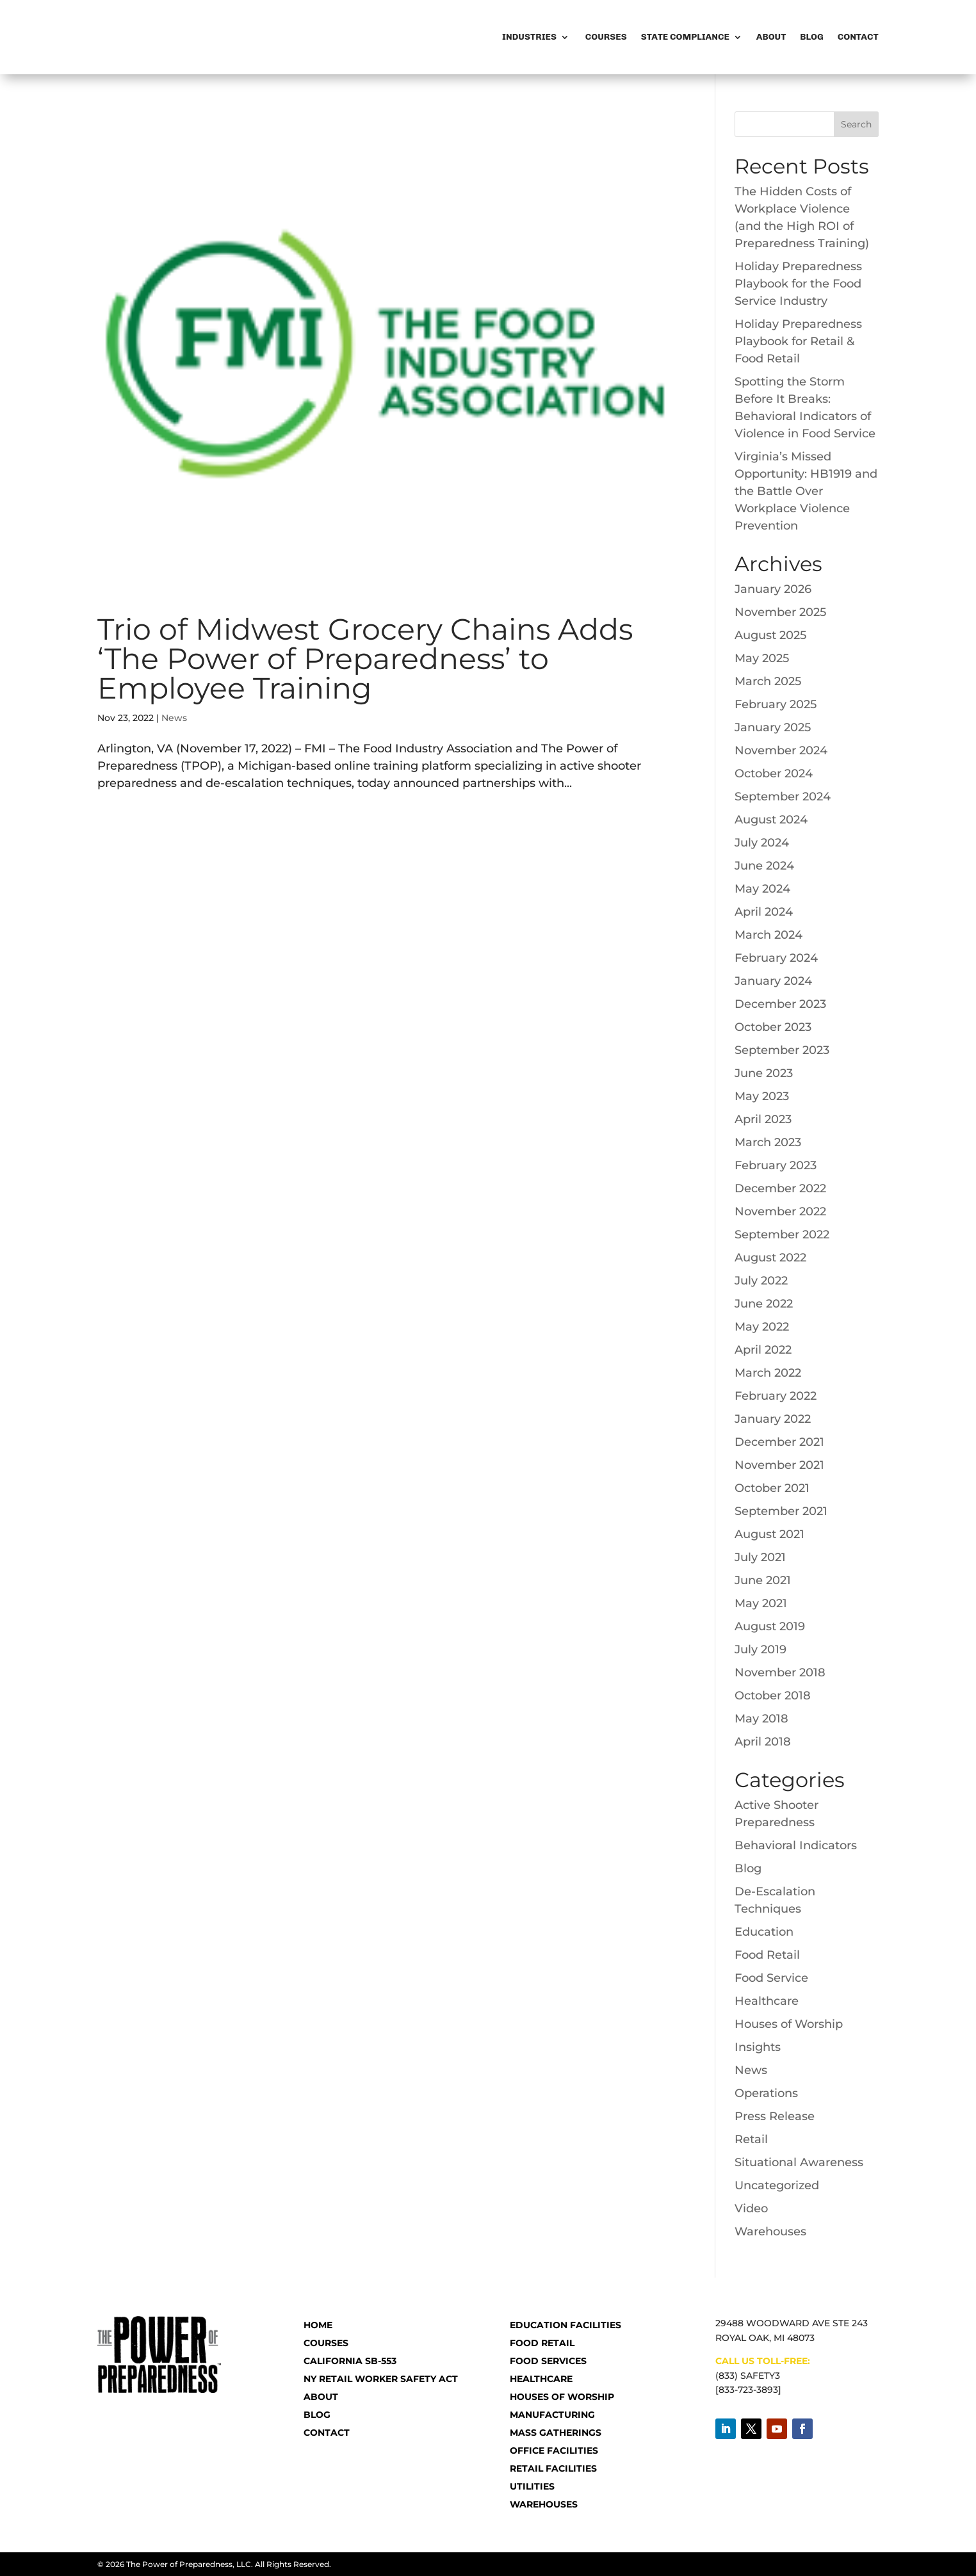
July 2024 (762, 843)
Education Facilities (565, 2325)
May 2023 (762, 1096)
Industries (529, 36)
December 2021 (779, 1442)
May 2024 (762, 889)
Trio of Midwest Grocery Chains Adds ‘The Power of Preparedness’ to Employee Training (365, 658)
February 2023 (776, 1165)
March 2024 (768, 935)
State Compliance (685, 36)
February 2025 (776, 704)
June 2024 (764, 866)
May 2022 (762, 1327)
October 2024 (774, 773)
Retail (751, 2139)
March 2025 (768, 681)
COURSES (326, 2343)
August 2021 (769, 1534)
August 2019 (770, 1626)
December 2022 (780, 1188)
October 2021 (772, 1488)
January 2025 (773, 727)
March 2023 (768, 1142)
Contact (858, 36)
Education (764, 1932)
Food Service (771, 1978)
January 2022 (773, 1419)
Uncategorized (777, 2185)
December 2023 (780, 1004)
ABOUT (321, 2396)
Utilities (532, 2486)
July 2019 (760, 1649)
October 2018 (773, 1696)
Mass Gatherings (555, 2432)
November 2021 (779, 1465)
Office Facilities (554, 2450)
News (174, 718)
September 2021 (781, 1511)
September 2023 (782, 1050)
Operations (766, 2093)
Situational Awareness (799, 2162)
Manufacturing (552, 2414)
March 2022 (768, 1373)
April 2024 (764, 912)
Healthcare (767, 2001)
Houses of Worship (789, 2024)
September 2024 (783, 797)
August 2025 (770, 635)
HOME (318, 2325)
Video (751, 2208)
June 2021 (763, 1580)
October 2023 (773, 1027)
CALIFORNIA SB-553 (350, 2361)
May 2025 (762, 658)
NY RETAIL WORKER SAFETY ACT (381, 2379)
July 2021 (760, 1557)
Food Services (548, 2361)
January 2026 (773, 589)
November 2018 (780, 1672)
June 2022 (764, 1304)
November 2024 (781, 750)
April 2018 (763, 1742)
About (771, 36)
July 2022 (761, 1281)
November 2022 (780, 1211)
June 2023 (764, 1073)
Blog (811, 36)
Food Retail (767, 1955)
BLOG (317, 2414)
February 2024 (776, 958)
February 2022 (776, 1396)
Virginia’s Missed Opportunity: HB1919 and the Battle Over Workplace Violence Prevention (806, 491)
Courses (605, 36)
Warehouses (770, 2231)
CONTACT (327, 2432)
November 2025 (780, 612)
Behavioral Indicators (796, 1845)
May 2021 (761, 1603)
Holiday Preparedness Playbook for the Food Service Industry (798, 283)
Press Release (775, 2116)
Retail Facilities (553, 2468)
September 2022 (782, 1234)
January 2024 (773, 981)
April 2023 (763, 1119)
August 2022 (770, 1258)
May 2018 (761, 1719)
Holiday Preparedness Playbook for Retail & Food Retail (798, 341)
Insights (758, 2047)
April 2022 (763, 1350)
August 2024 (771, 820)
